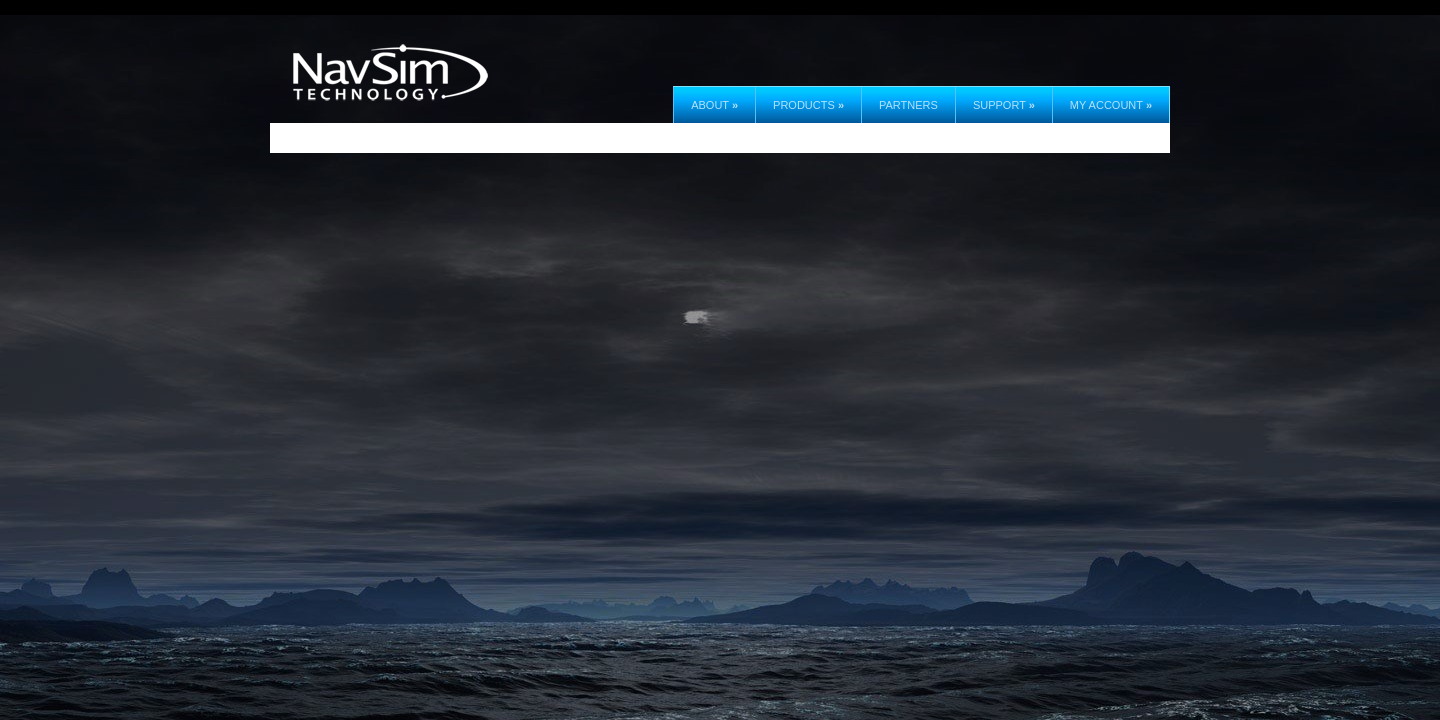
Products (808, 105)
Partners (908, 105)
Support (1004, 105)
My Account (1111, 105)
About (714, 105)
